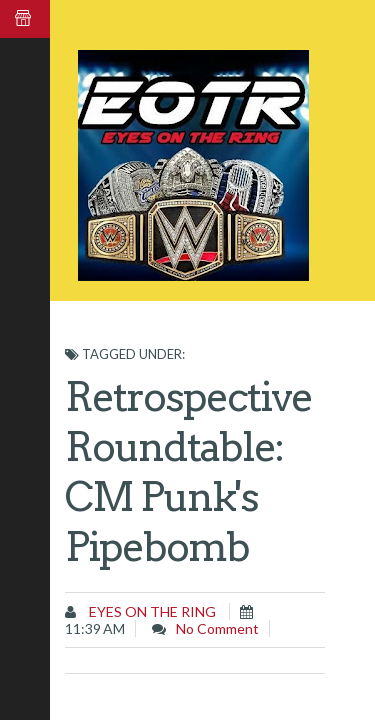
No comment (217, 628)
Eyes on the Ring (151, 611)
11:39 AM (95, 628)
